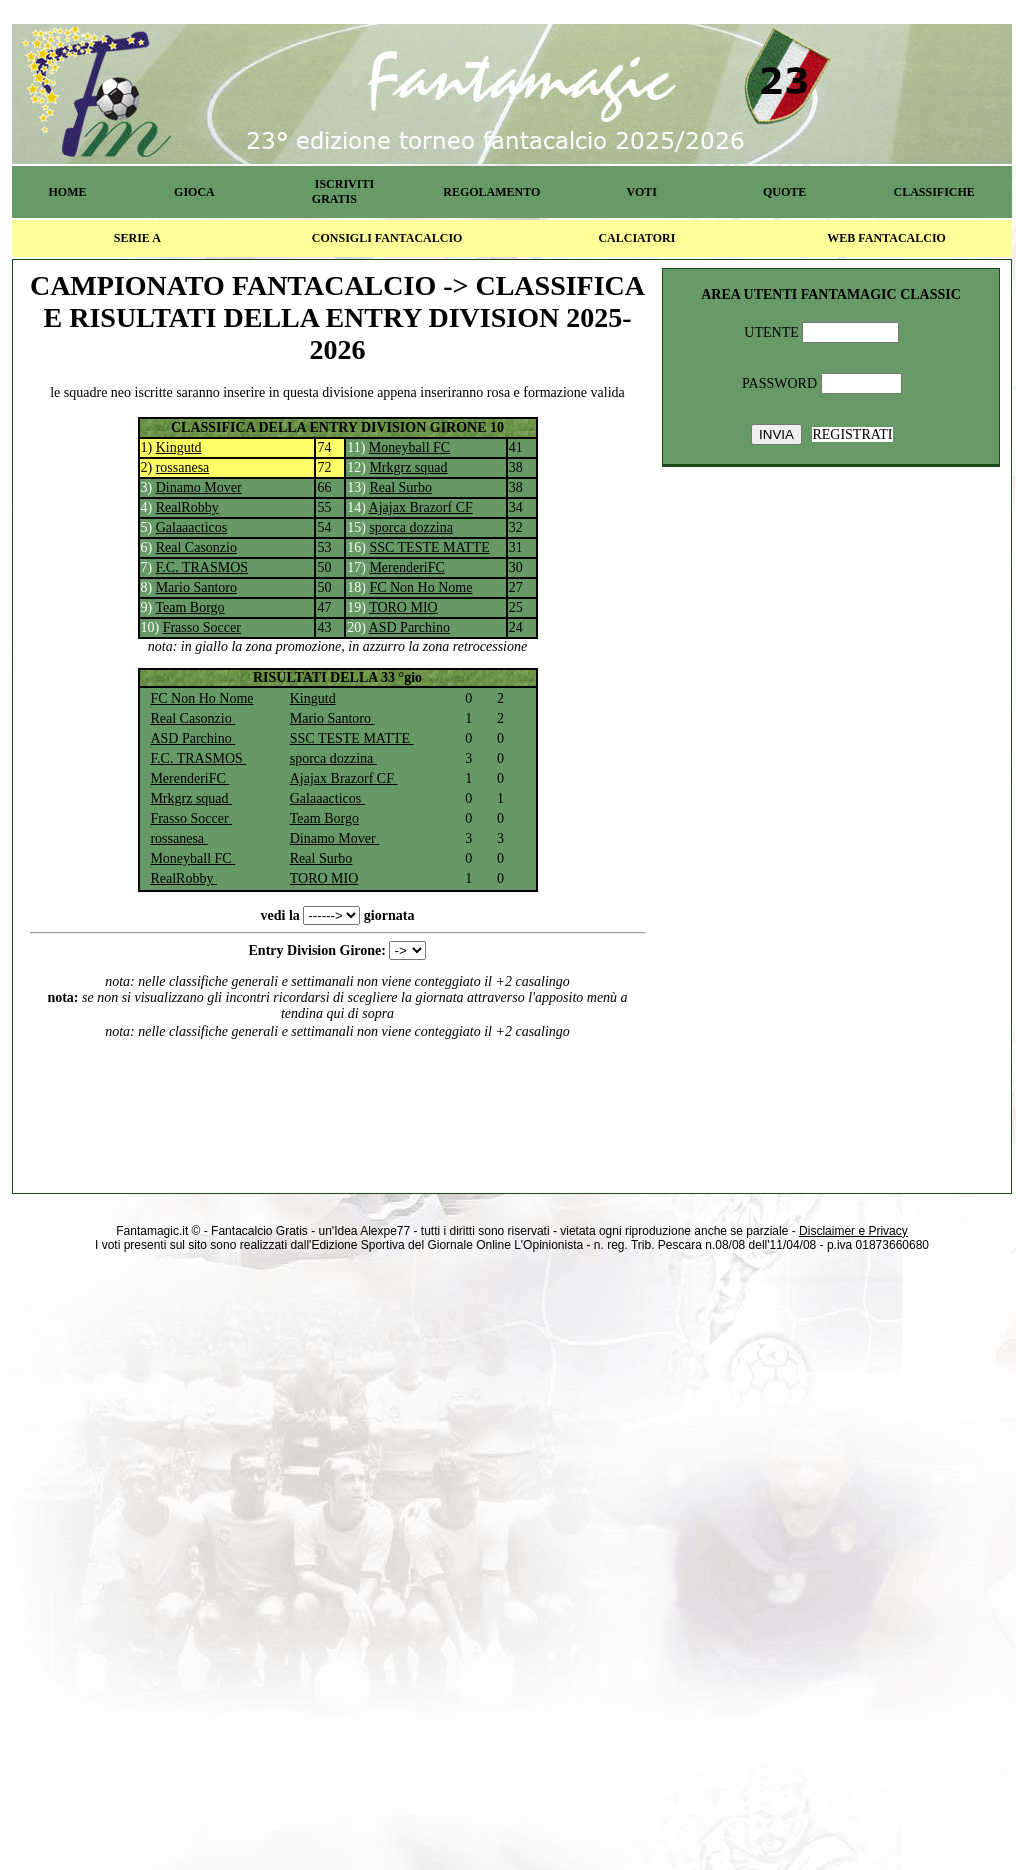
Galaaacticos (192, 527)
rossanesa (183, 467)
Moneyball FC (409, 447)
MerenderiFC (406, 567)
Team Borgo (189, 607)
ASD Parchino (409, 627)
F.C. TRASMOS (202, 567)
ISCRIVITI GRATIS (343, 191)
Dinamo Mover (199, 487)
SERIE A (137, 238)
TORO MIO (403, 607)
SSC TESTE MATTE (429, 547)
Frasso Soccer (202, 627)
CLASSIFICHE (934, 192)
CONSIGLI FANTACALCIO (387, 238)
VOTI (642, 192)
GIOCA (194, 192)
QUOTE (784, 192)
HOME (67, 192)
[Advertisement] (337, 1102)
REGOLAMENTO (491, 192)
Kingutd (179, 447)
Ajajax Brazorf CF (421, 507)
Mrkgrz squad (408, 467)
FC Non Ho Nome (420, 587)
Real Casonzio (196, 547)
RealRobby (187, 507)
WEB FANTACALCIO (886, 238)
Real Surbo (400, 487)
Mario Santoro (196, 587)
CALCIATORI (636, 238)
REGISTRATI (852, 434)
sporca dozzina (411, 527)
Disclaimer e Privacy (853, 1231)
